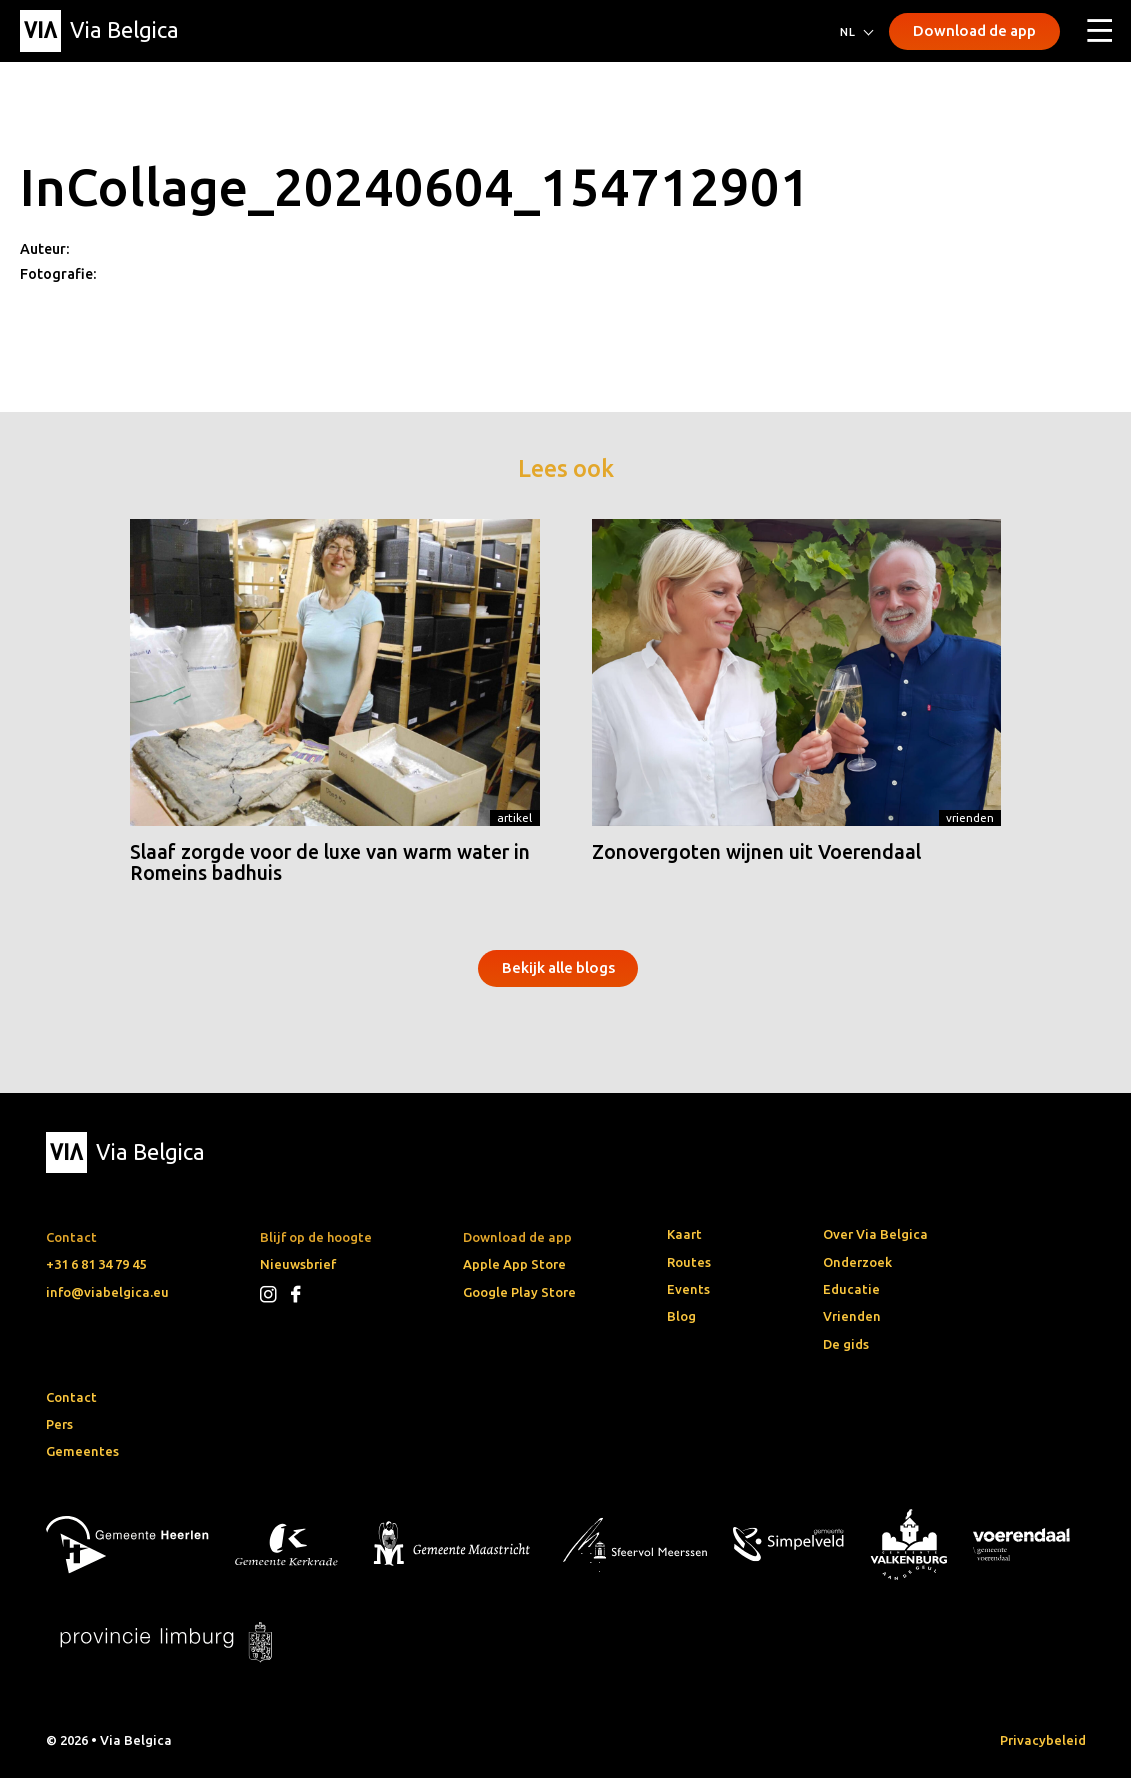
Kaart (684, 1234)
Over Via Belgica (875, 1234)
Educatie (851, 1289)
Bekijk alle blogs (558, 967)
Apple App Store (514, 1264)
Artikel (514, 817)
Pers (59, 1424)
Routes (689, 1262)
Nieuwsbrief (298, 1264)
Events (688, 1289)
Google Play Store (519, 1292)
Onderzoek (857, 1262)
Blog (681, 1316)
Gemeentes (82, 1451)
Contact (71, 1397)
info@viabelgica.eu (107, 1292)
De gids (846, 1344)
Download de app (974, 30)
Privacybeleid (1043, 1740)
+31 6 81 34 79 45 (96, 1264)
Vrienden (970, 817)
